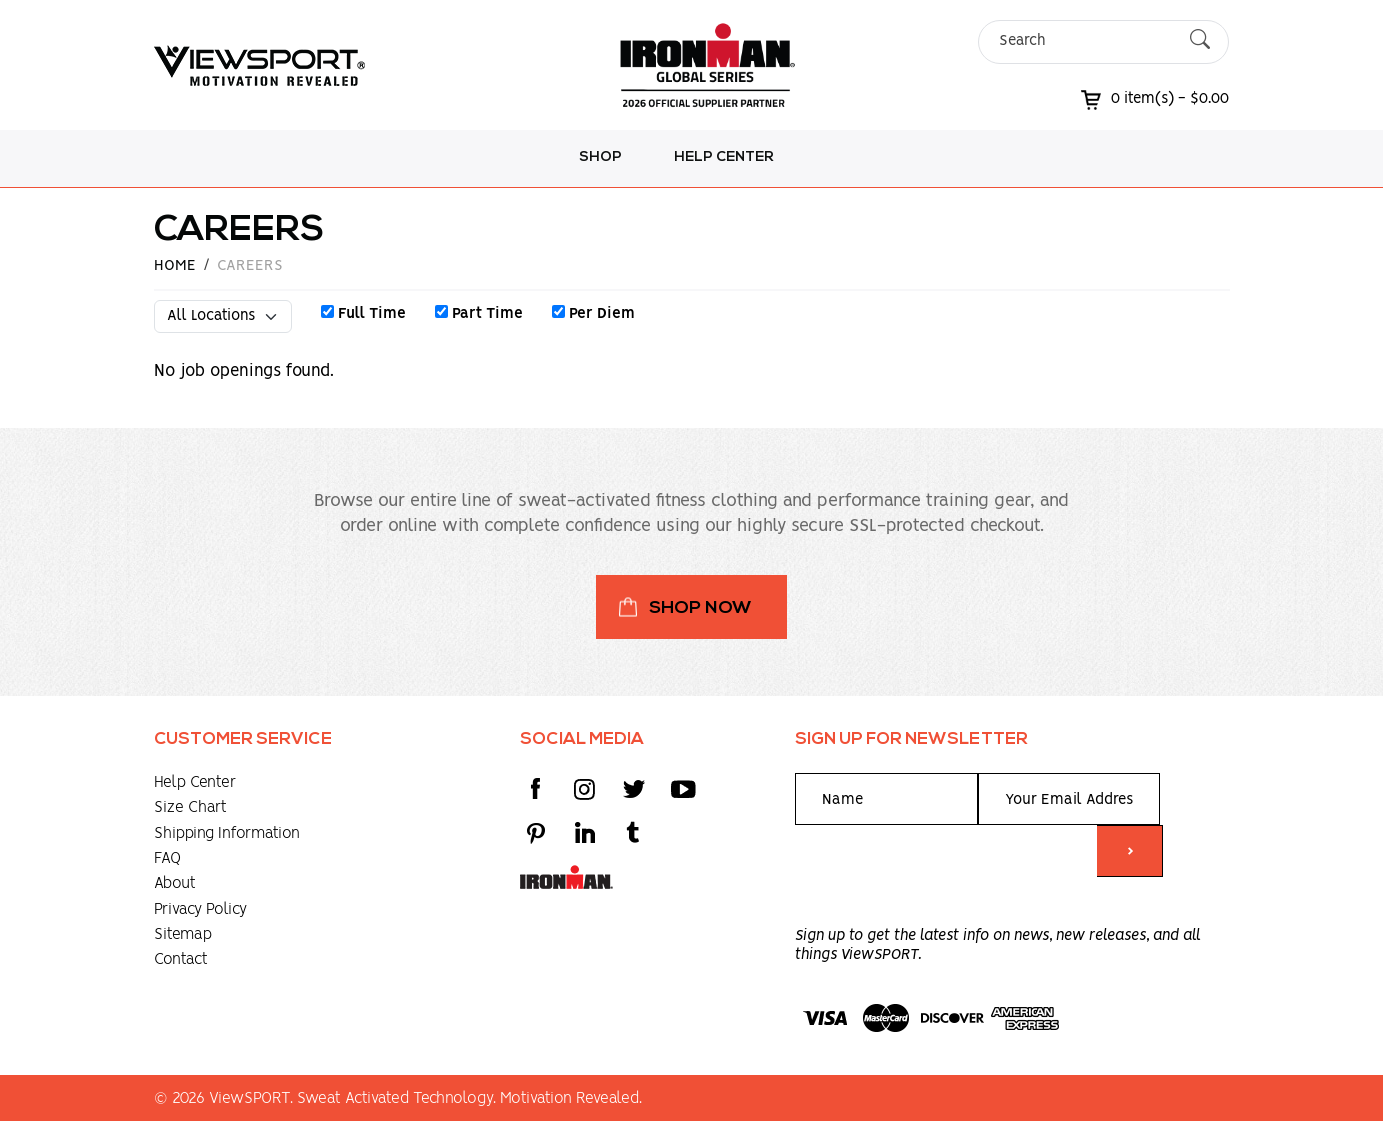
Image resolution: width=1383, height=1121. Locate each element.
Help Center (724, 157)
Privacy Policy (200, 909)
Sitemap (183, 934)
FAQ (167, 858)
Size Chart (190, 807)
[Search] (1086, 41)
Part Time (479, 313)
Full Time (363, 313)
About (175, 883)
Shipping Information (227, 833)
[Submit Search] (1200, 41)
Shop (600, 157)
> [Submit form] (1130, 852)
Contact (181, 959)
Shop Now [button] (700, 608)
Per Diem (593, 313)
